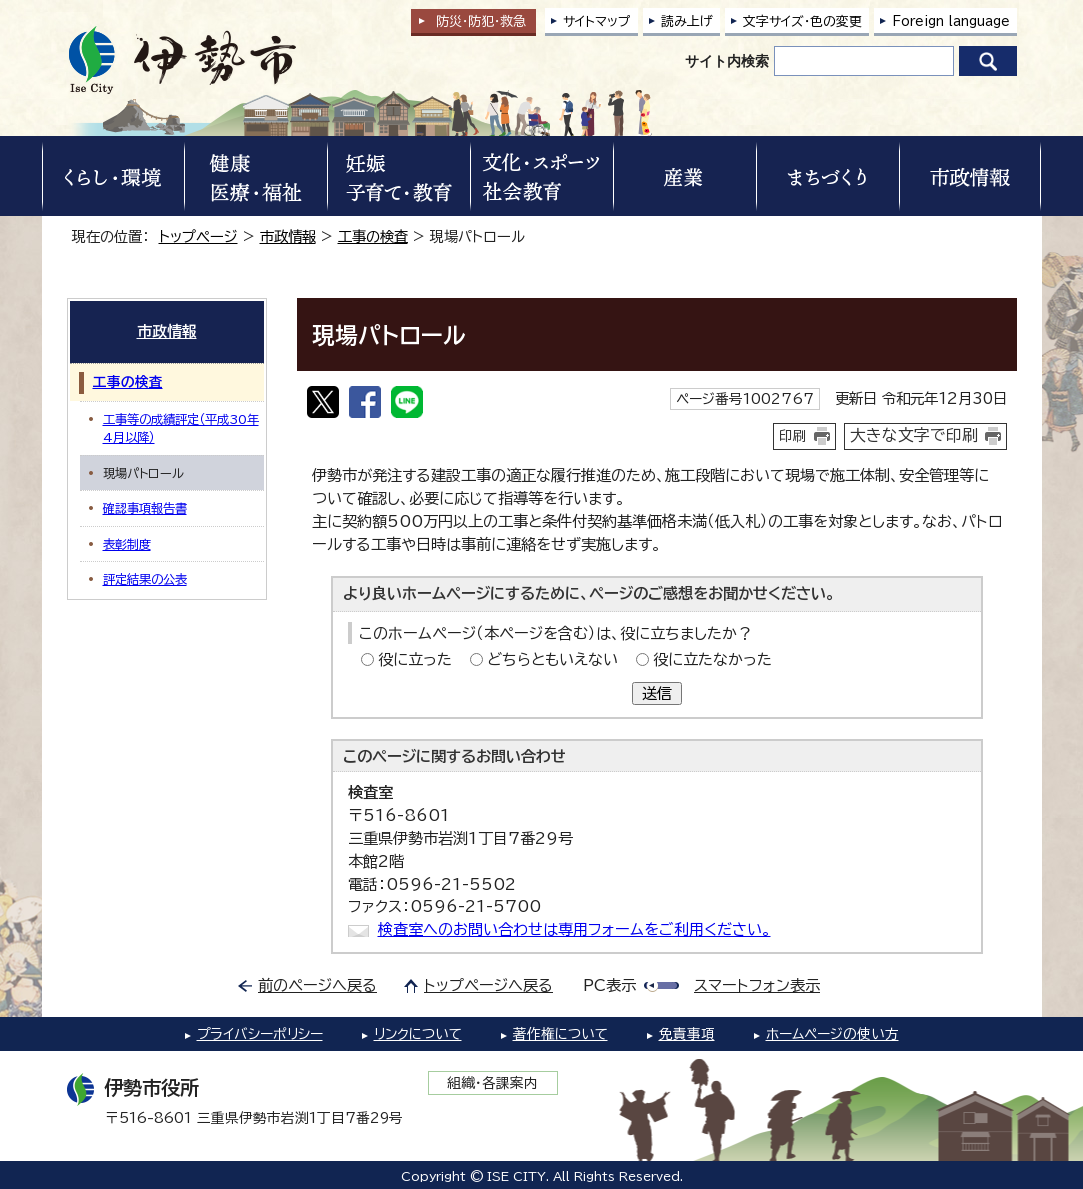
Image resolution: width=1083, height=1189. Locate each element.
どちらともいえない (552, 659)
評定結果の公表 (145, 579)
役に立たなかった (712, 659)
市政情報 (288, 236)
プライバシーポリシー (260, 1034)
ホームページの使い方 (832, 1034)
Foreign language (951, 21)
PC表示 (609, 985)
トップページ (198, 236)
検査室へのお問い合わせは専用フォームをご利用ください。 (574, 929)
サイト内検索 (727, 61)
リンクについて (418, 1034)
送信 (657, 693)
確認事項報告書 (145, 508)
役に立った (415, 659)
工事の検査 (373, 236)
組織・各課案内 (492, 1083)
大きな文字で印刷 (914, 435)
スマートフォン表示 (757, 985)
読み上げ (687, 21)
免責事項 (687, 1034)
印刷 (793, 436)
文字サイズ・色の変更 (802, 21)
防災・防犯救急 (481, 21)
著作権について (560, 1034)
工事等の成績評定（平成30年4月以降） (181, 428)
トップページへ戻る (488, 985)
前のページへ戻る (317, 985)
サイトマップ (597, 21)
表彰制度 (127, 544)
